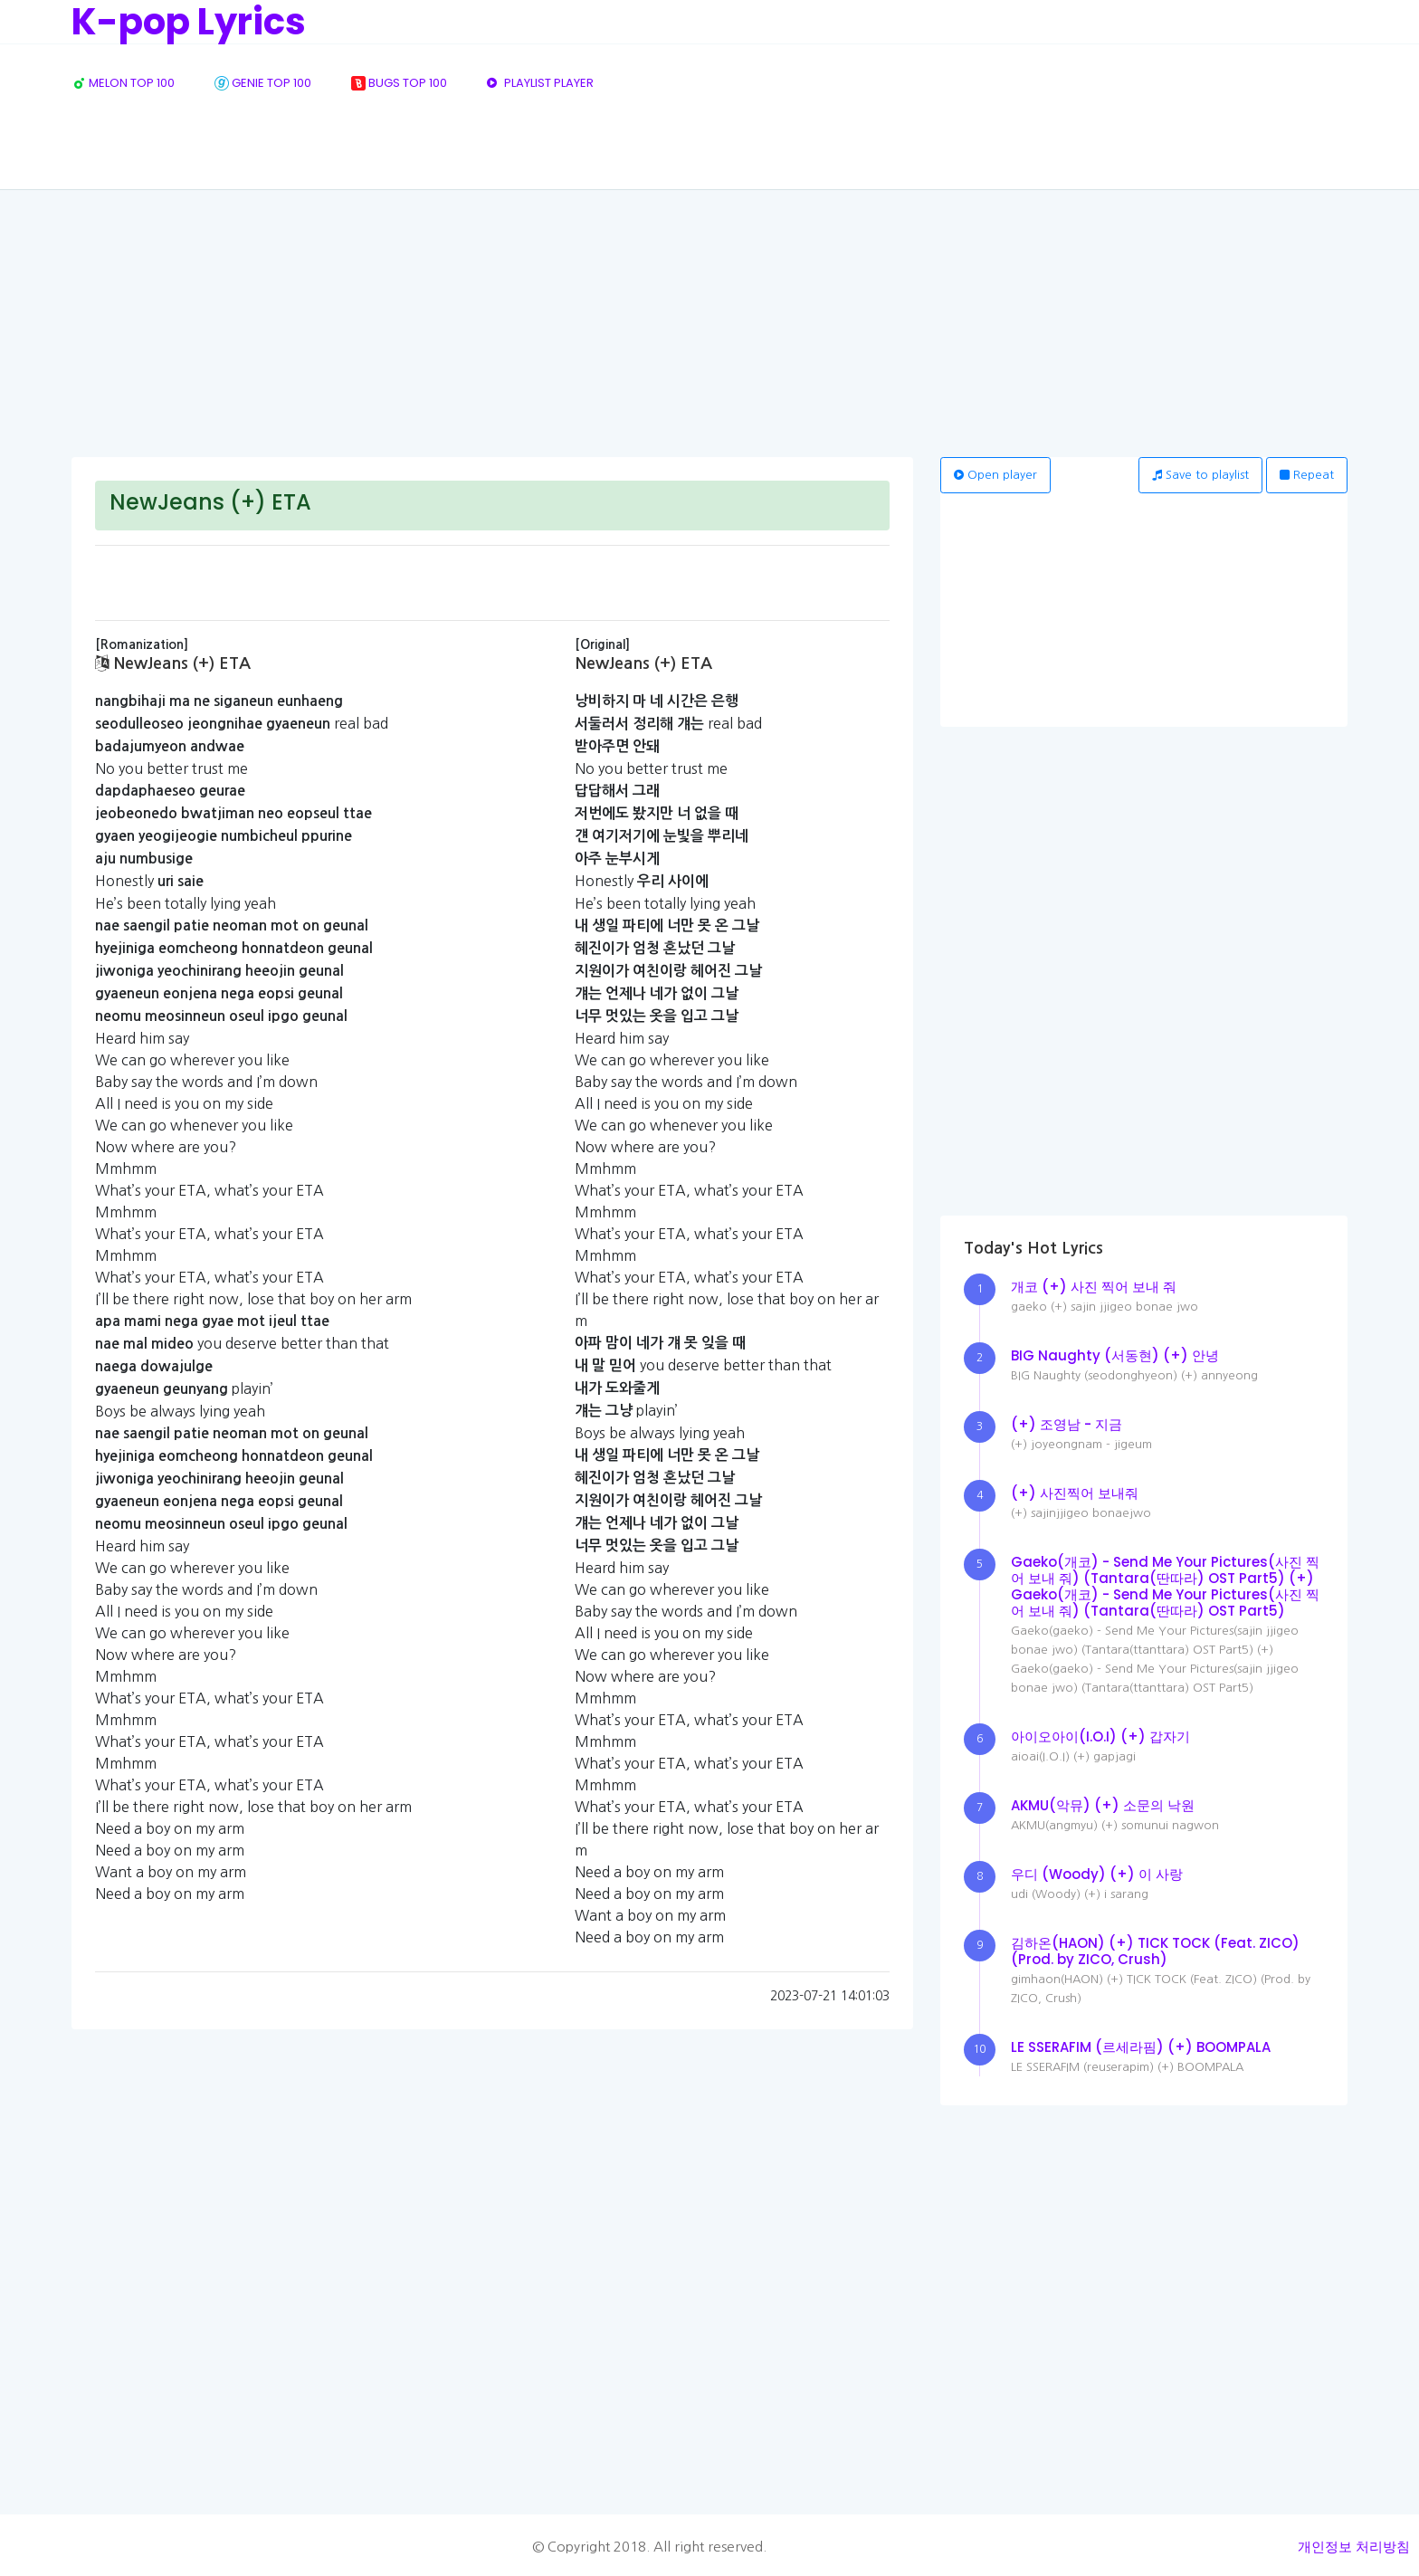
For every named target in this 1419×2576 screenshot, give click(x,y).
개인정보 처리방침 (1354, 2546)
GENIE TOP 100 (262, 82)
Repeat (1307, 475)
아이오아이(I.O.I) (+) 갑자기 (1100, 1736)
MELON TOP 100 (123, 82)
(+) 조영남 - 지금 (1066, 1424)
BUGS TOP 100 (399, 82)
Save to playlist (1200, 475)
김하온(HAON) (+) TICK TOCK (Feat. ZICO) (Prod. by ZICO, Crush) (1155, 1951)
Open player (995, 475)
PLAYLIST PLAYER (540, 82)
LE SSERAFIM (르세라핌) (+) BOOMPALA (1141, 2046)
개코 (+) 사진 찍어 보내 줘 (1093, 1286)
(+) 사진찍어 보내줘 (1074, 1493)
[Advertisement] (709, 321)
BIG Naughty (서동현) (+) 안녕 (1115, 1355)
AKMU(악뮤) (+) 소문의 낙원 (1103, 1805)
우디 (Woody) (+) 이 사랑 (1097, 1874)
